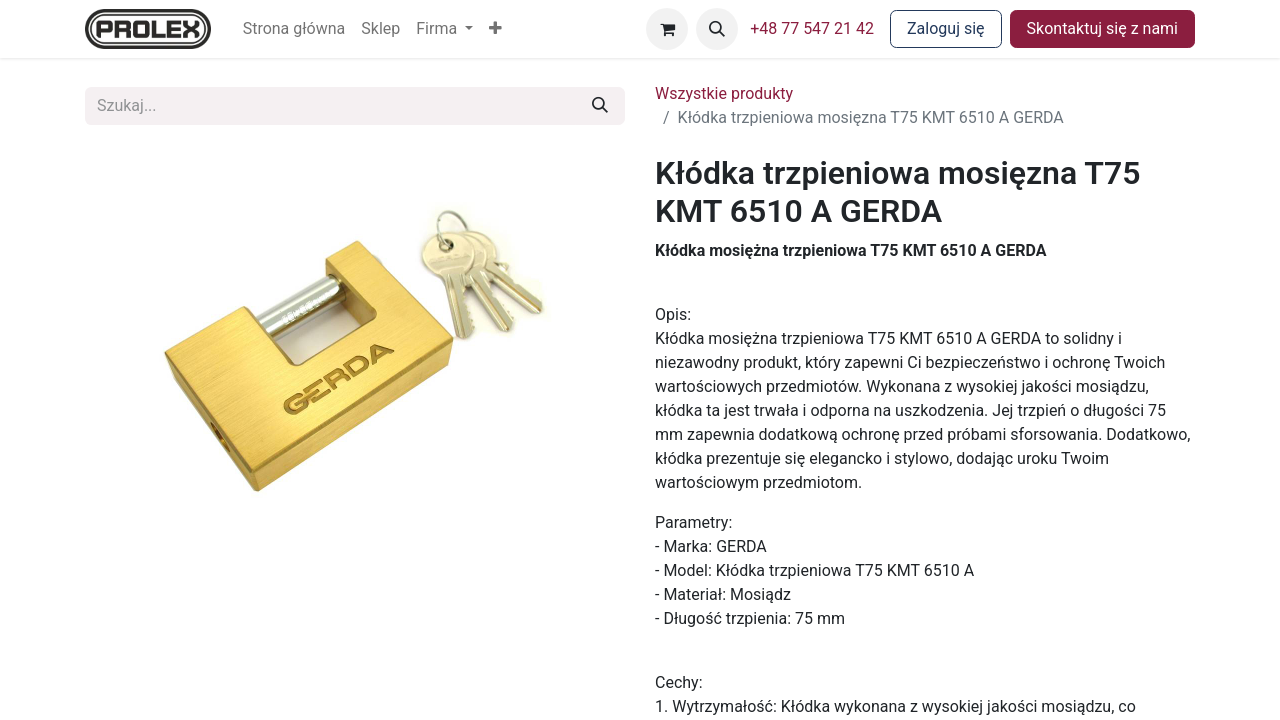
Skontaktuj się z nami (1102, 28)
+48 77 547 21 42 (812, 28)
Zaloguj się (946, 28)
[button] (495, 29)
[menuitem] (294, 29)
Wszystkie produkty (724, 93)
